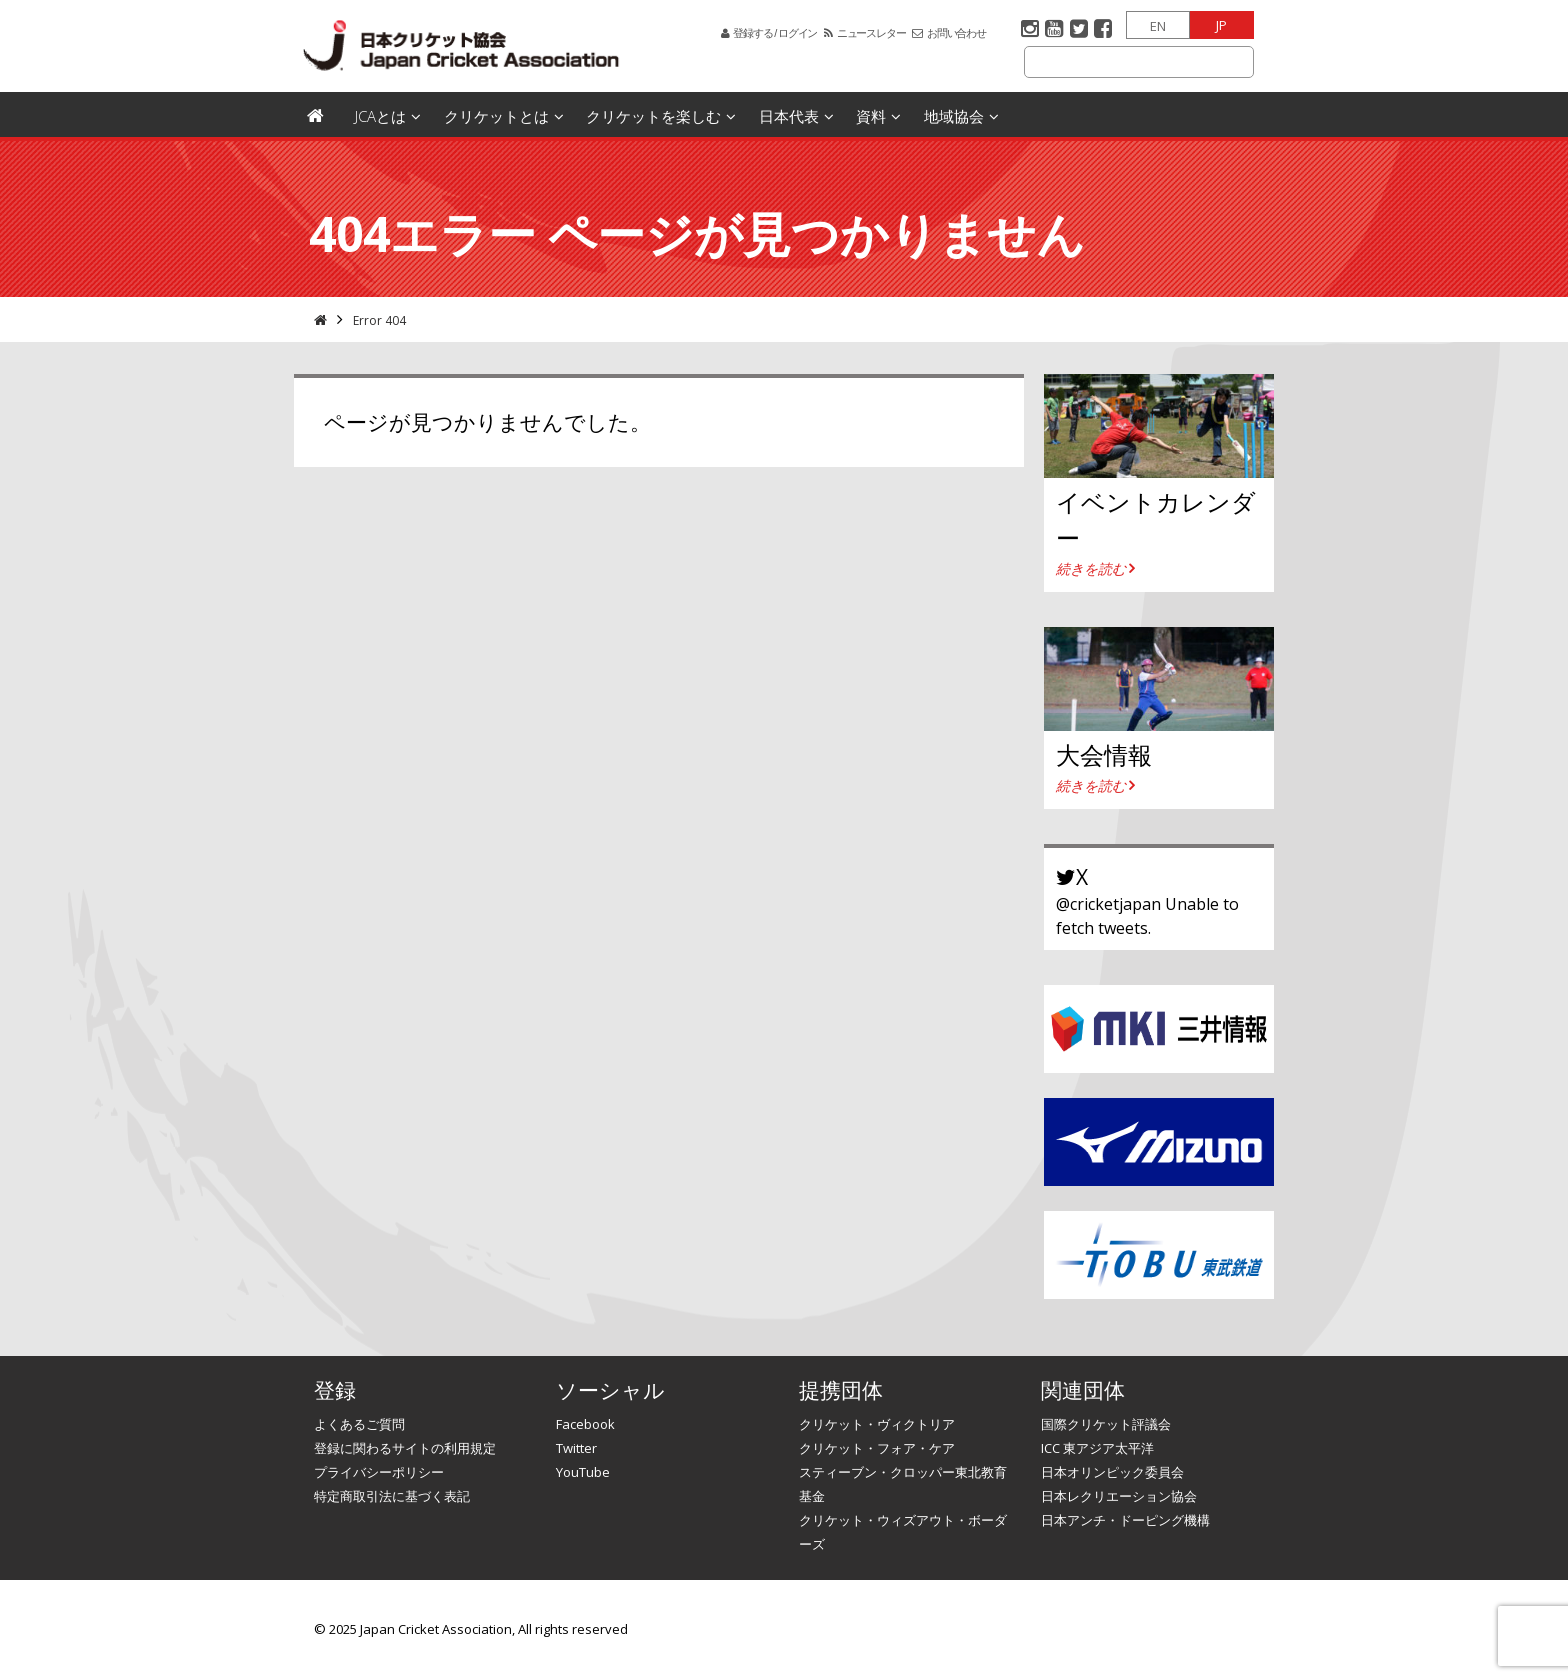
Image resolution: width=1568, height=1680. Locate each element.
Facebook (585, 1424)
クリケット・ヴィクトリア (877, 1424)
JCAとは (380, 116)
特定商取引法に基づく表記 (392, 1496)
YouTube (583, 1472)
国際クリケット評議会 (1106, 1424)
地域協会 (954, 116)
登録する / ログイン (775, 33)
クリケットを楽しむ (653, 116)
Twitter (576, 1448)
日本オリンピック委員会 (1112, 1472)
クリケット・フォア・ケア (877, 1448)
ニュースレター (871, 33)
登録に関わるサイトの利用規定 (405, 1448)
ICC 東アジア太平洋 (1097, 1448)
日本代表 (789, 116)
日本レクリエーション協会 (1119, 1496)
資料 (871, 116)
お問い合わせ (956, 33)
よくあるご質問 (359, 1424)
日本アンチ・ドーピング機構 (1125, 1520)
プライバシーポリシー (379, 1472)
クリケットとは (496, 116)
